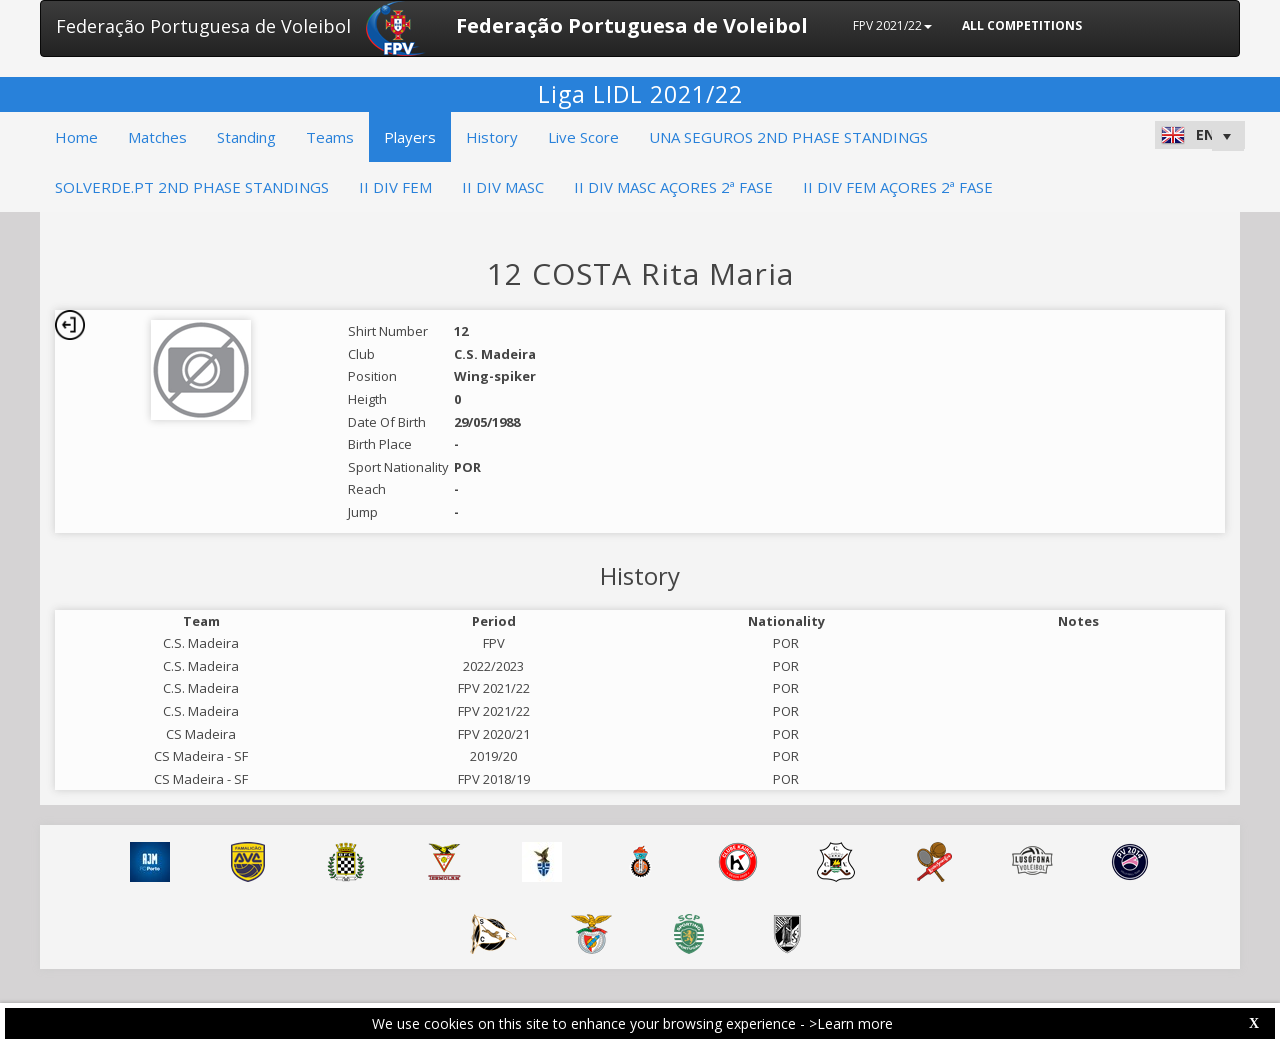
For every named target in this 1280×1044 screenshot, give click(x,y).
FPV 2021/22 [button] (892, 25)
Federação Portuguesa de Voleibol (203, 26)
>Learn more (851, 1023)
